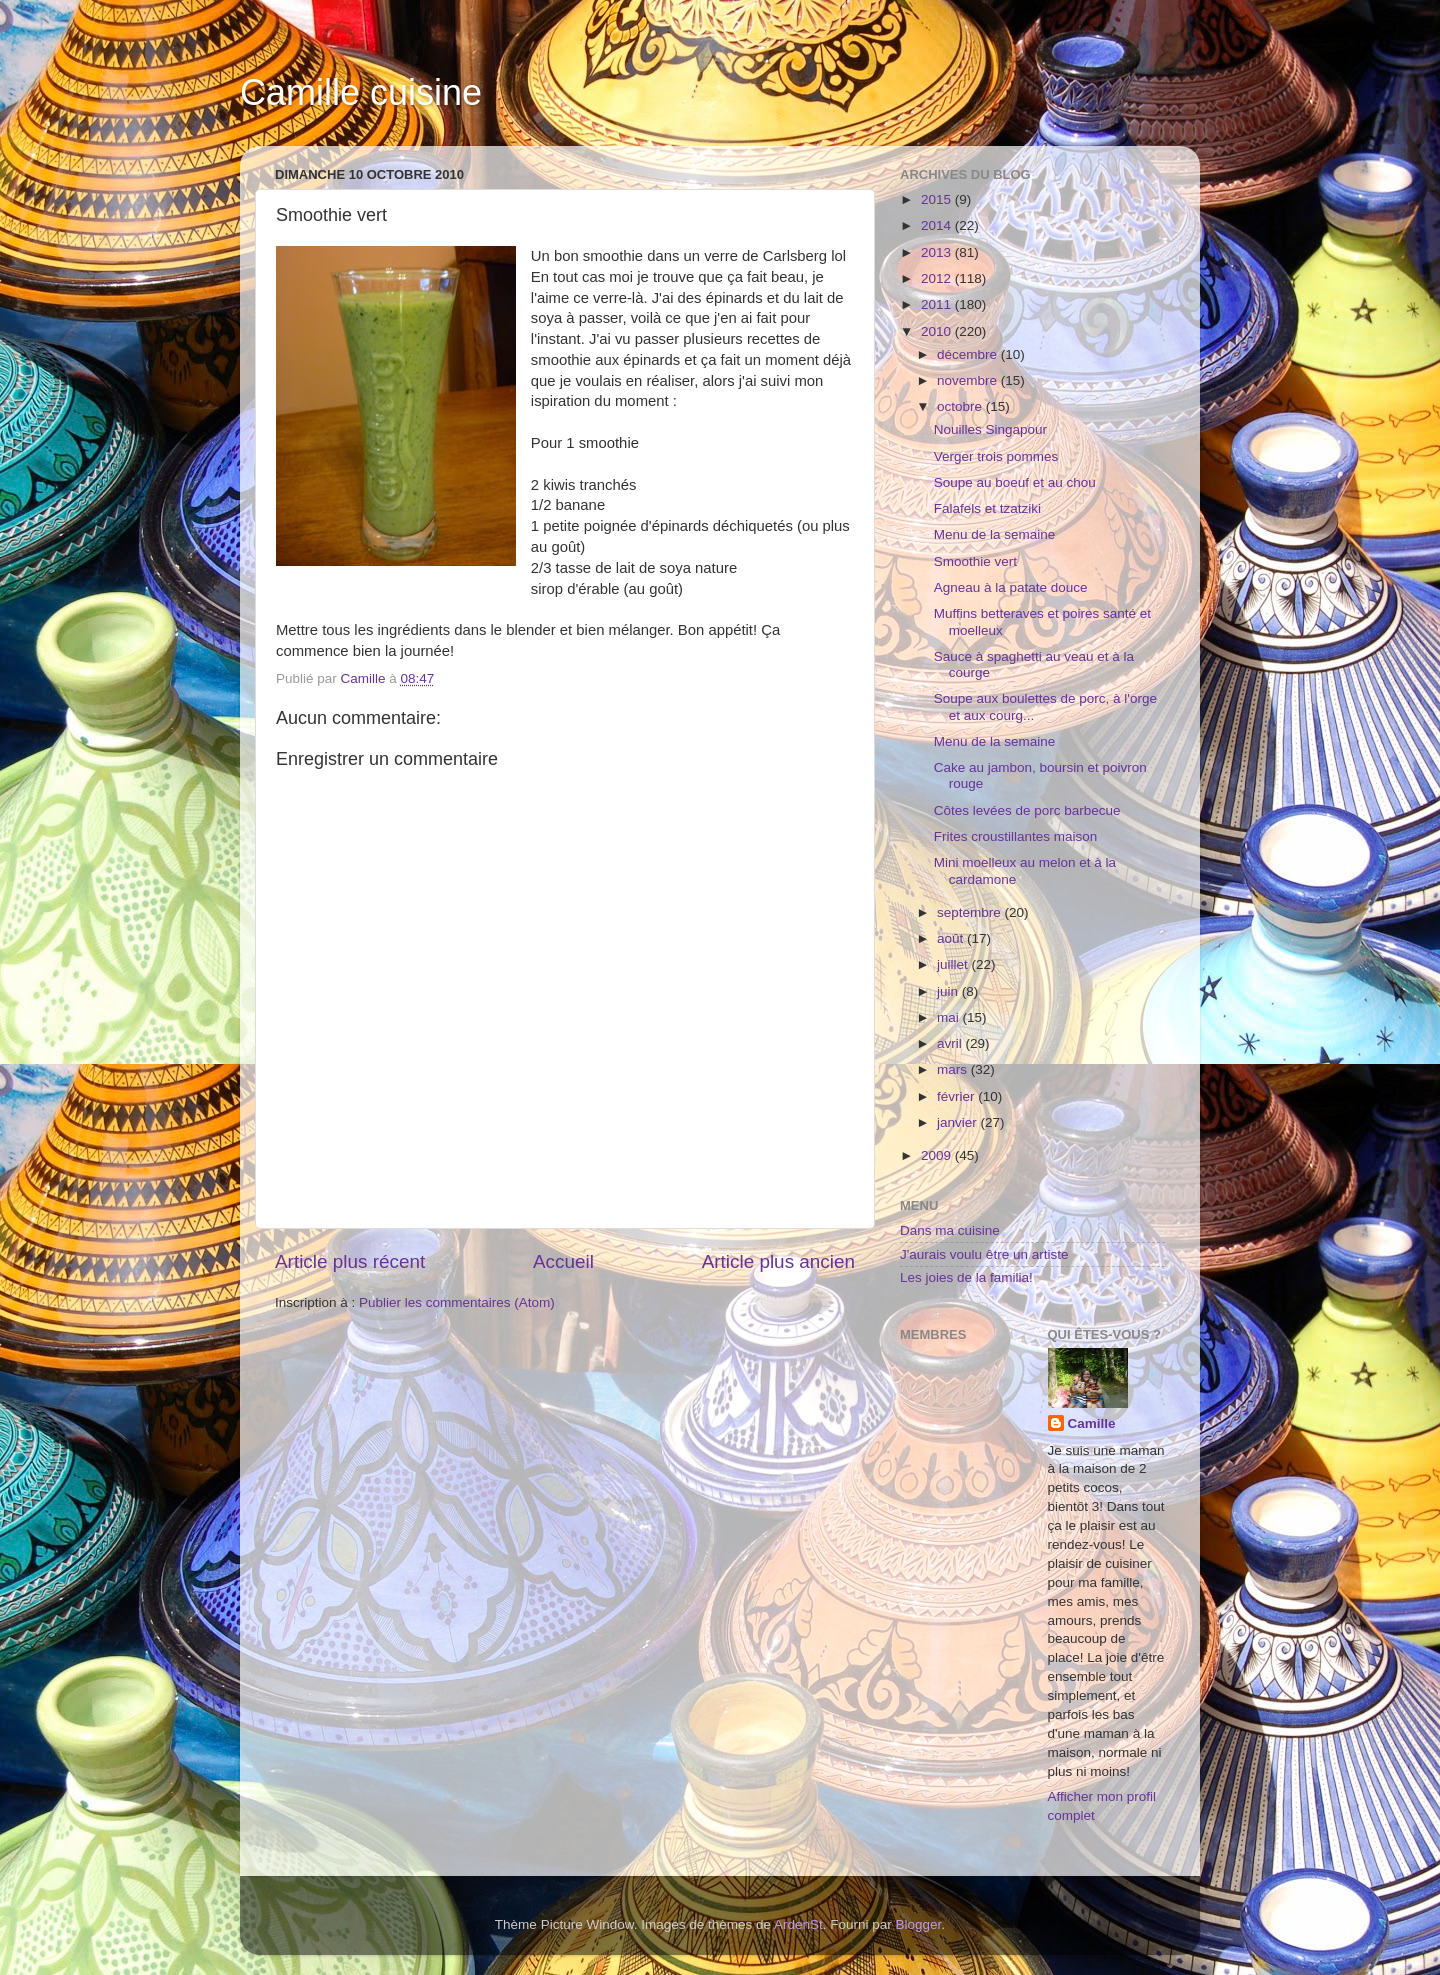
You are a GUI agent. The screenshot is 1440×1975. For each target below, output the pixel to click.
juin (949, 991)
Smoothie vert (975, 561)
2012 (938, 278)
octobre (961, 406)
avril (951, 1043)
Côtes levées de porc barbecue (1027, 810)
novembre (969, 380)
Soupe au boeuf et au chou (1015, 482)
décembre (969, 354)
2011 (938, 304)
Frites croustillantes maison (1016, 836)
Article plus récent (350, 1261)
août (952, 938)
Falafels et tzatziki (987, 508)
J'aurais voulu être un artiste (984, 1254)
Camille (1092, 1423)
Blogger (919, 1924)
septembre (971, 912)
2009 (938, 1155)
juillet (954, 964)
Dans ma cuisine (950, 1230)
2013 (938, 252)
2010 (938, 331)
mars (954, 1069)
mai (950, 1017)
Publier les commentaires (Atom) (457, 1302)
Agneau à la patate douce (1011, 587)
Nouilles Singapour (990, 429)
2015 (938, 199)
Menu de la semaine (995, 534)
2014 (938, 225)
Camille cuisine (361, 92)
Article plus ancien (778, 1261)
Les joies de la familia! (966, 1277)
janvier (959, 1122)
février (957, 1096)
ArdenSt (798, 1924)
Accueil (563, 1261)
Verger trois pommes (996, 456)
